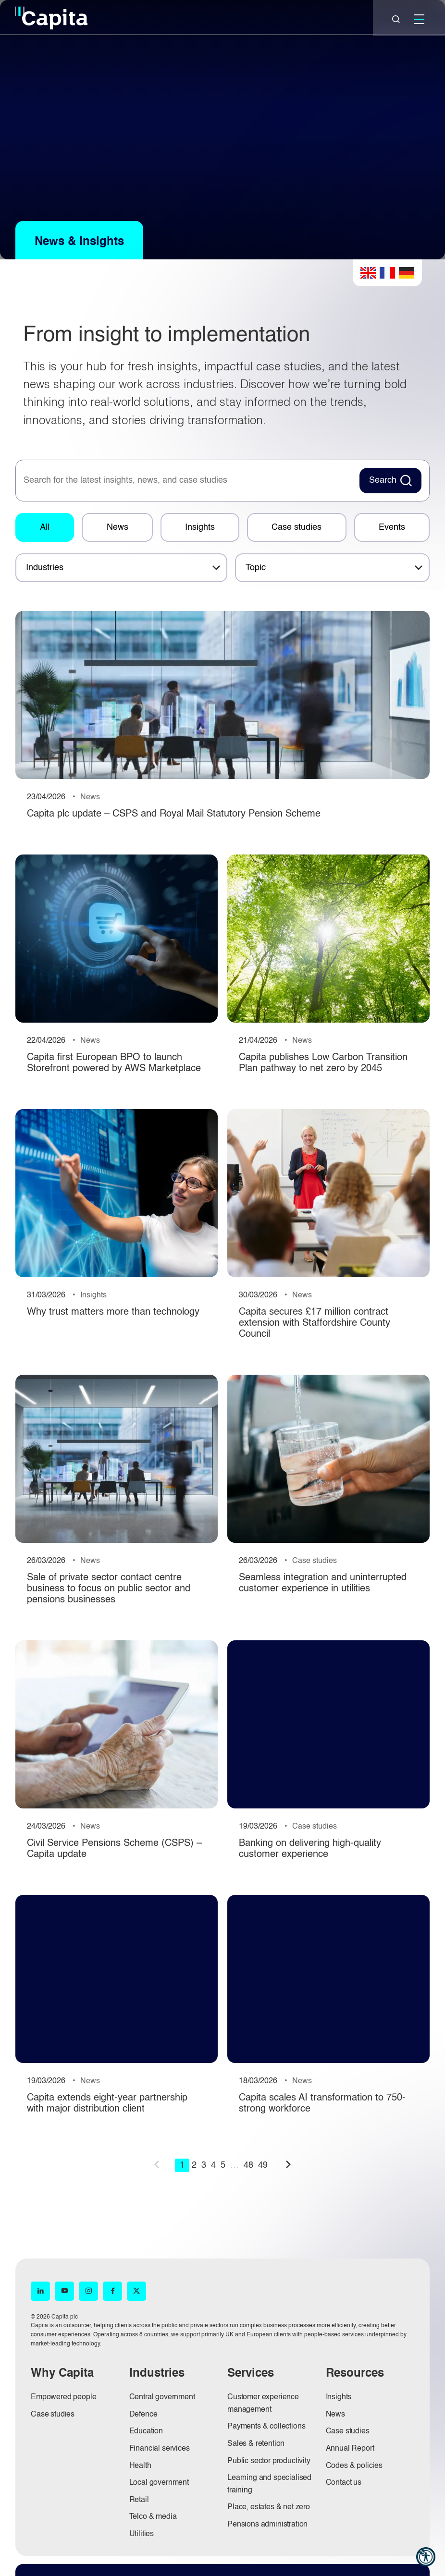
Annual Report (350, 2449)
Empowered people (63, 2397)
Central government (162, 2397)
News (117, 527)
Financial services (159, 2449)
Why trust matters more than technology (113, 1312)
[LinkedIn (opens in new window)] (40, 2291)
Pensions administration (267, 2524)
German (406, 273)
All (44, 527)
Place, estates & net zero (268, 2507)
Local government (159, 2483)
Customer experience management (263, 2403)
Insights (200, 527)
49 (263, 2165)
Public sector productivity (268, 2461)
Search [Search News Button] (382, 480)
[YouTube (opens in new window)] (64, 2291)
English (368, 273)
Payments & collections (266, 2426)
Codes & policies (354, 2466)
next (288, 2164)
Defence (143, 2414)
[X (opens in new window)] (136, 2291)
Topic (256, 567)
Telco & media (153, 2517)
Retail (139, 2500)
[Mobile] (419, 19)
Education (146, 2431)
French (387, 273)
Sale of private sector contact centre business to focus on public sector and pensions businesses (108, 1589)
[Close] (396, 19)
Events (392, 527)
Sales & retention (255, 2444)
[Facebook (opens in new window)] (112, 2291)
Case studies (296, 527)
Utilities (141, 2534)
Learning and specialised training (269, 2484)
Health (140, 2466)
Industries (44, 567)
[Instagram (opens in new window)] (88, 2291)
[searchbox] (186, 481)
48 (248, 2165)
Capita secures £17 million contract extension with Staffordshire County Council (314, 1323)
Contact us (343, 2483)
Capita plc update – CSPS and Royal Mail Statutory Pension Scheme (174, 814)
